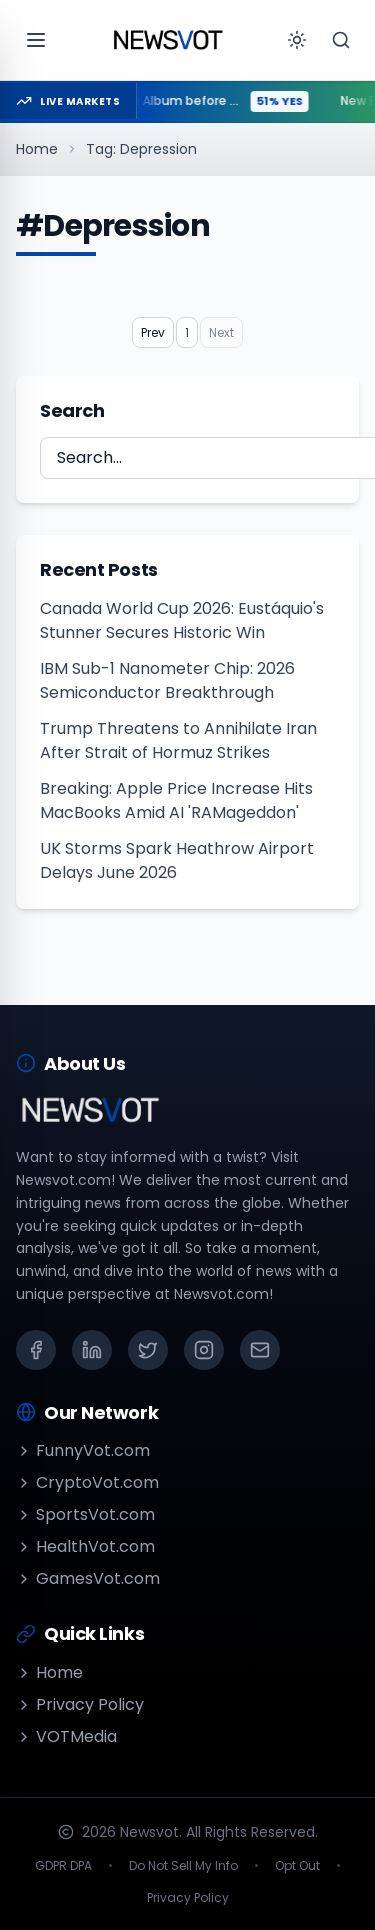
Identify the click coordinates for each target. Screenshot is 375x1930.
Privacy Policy (80, 1704)
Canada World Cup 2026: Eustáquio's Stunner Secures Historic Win (182, 620)
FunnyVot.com (83, 1450)
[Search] (341, 40)
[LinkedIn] (92, 1350)
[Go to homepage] (168, 40)
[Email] (260, 1350)
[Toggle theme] (297, 40)
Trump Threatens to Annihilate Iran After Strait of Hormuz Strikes (178, 740)
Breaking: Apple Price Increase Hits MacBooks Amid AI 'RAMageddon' (176, 800)
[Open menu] (36, 40)
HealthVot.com (85, 1546)
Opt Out (297, 1866)
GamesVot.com (88, 1578)
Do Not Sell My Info (183, 1866)
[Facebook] (36, 1350)
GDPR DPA (63, 1866)
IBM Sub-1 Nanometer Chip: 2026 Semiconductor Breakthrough (167, 680)
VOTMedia (66, 1736)
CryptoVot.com (87, 1482)
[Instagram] (204, 1350)
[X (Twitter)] (148, 1350)
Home (37, 149)
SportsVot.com (85, 1514)
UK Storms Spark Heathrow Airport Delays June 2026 (177, 860)
